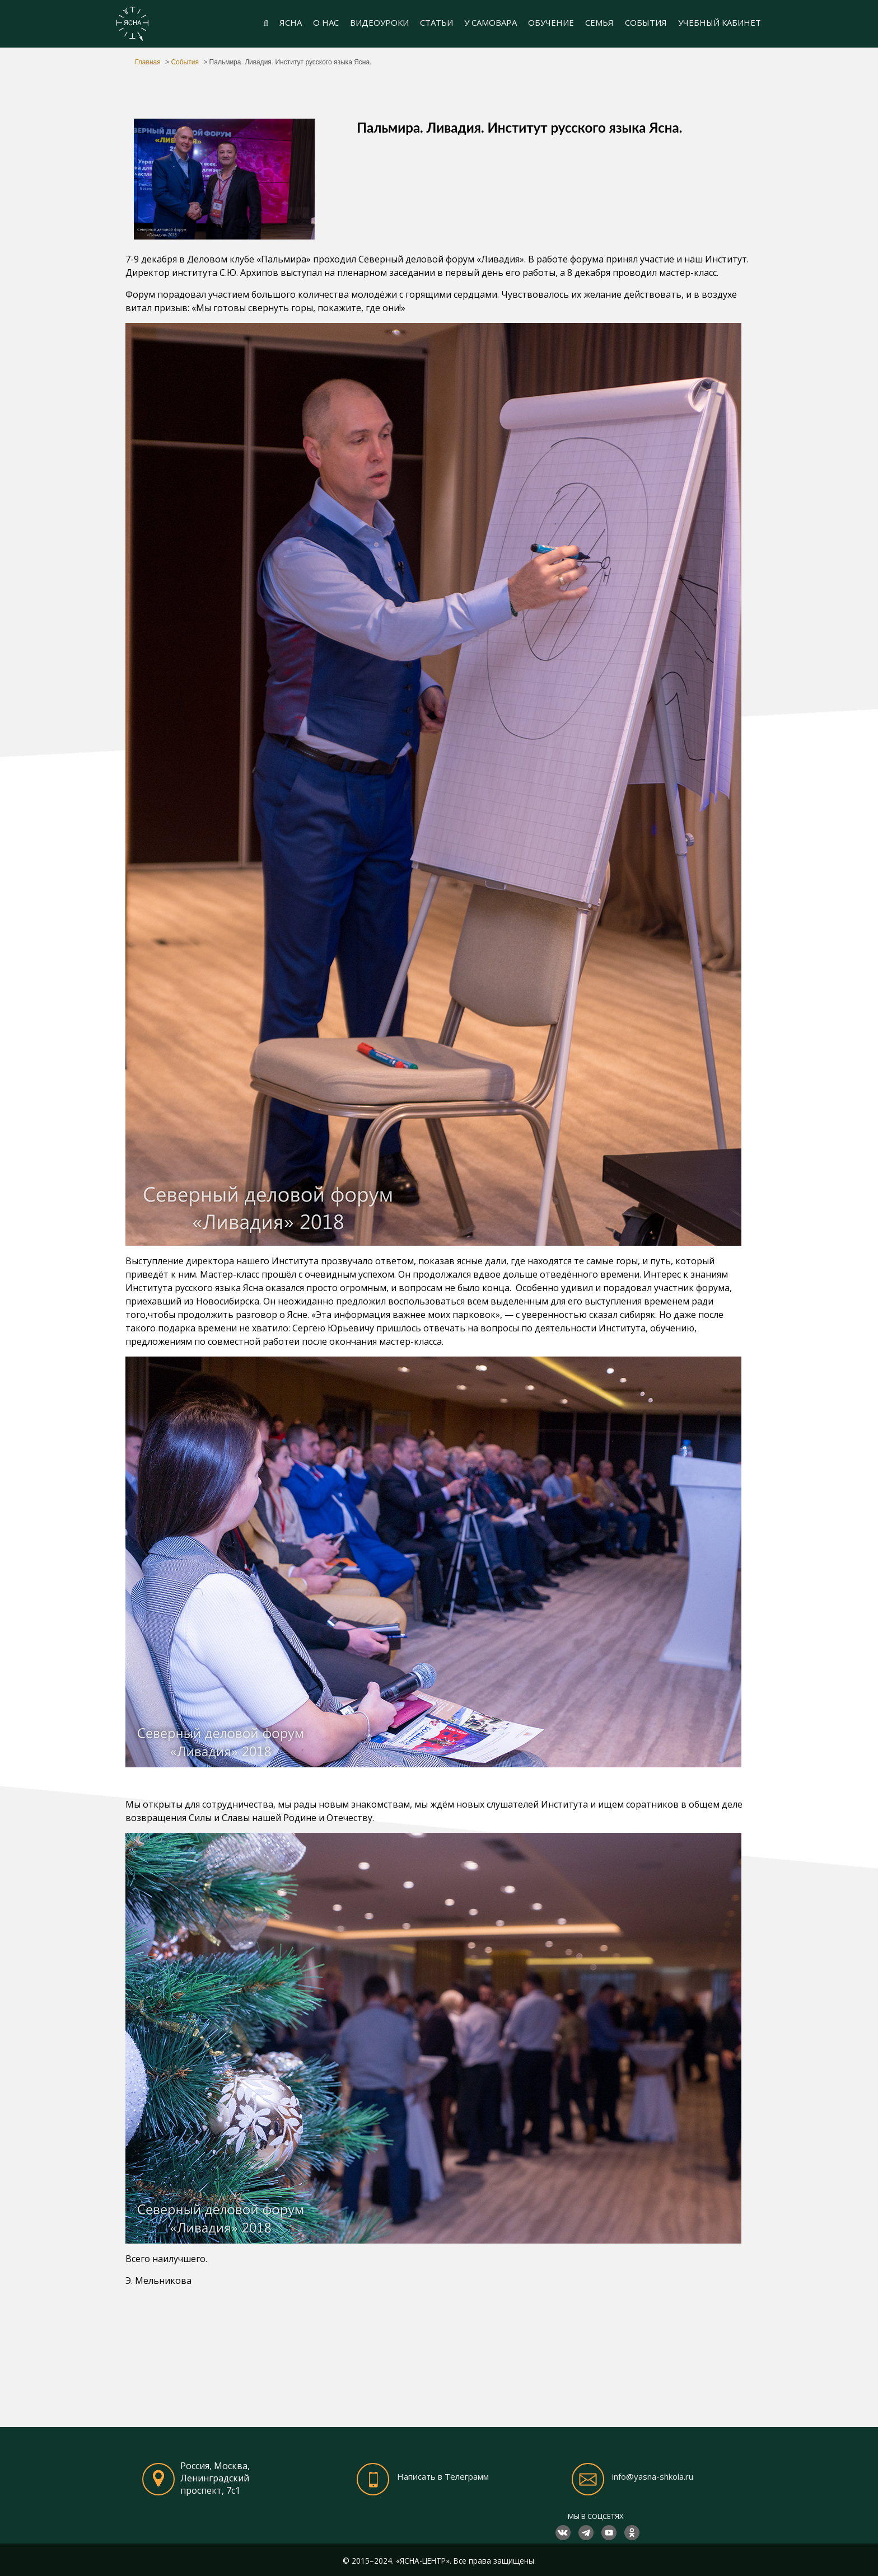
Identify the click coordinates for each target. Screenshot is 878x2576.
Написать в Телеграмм (443, 2476)
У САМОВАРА (490, 22)
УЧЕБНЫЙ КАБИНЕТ (719, 22)
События (185, 62)
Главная (148, 62)
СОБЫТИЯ (646, 22)
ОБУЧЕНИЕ (551, 22)
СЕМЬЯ (599, 22)
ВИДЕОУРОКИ (379, 22)
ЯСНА (290, 22)
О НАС (326, 22)
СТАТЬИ (436, 22)
